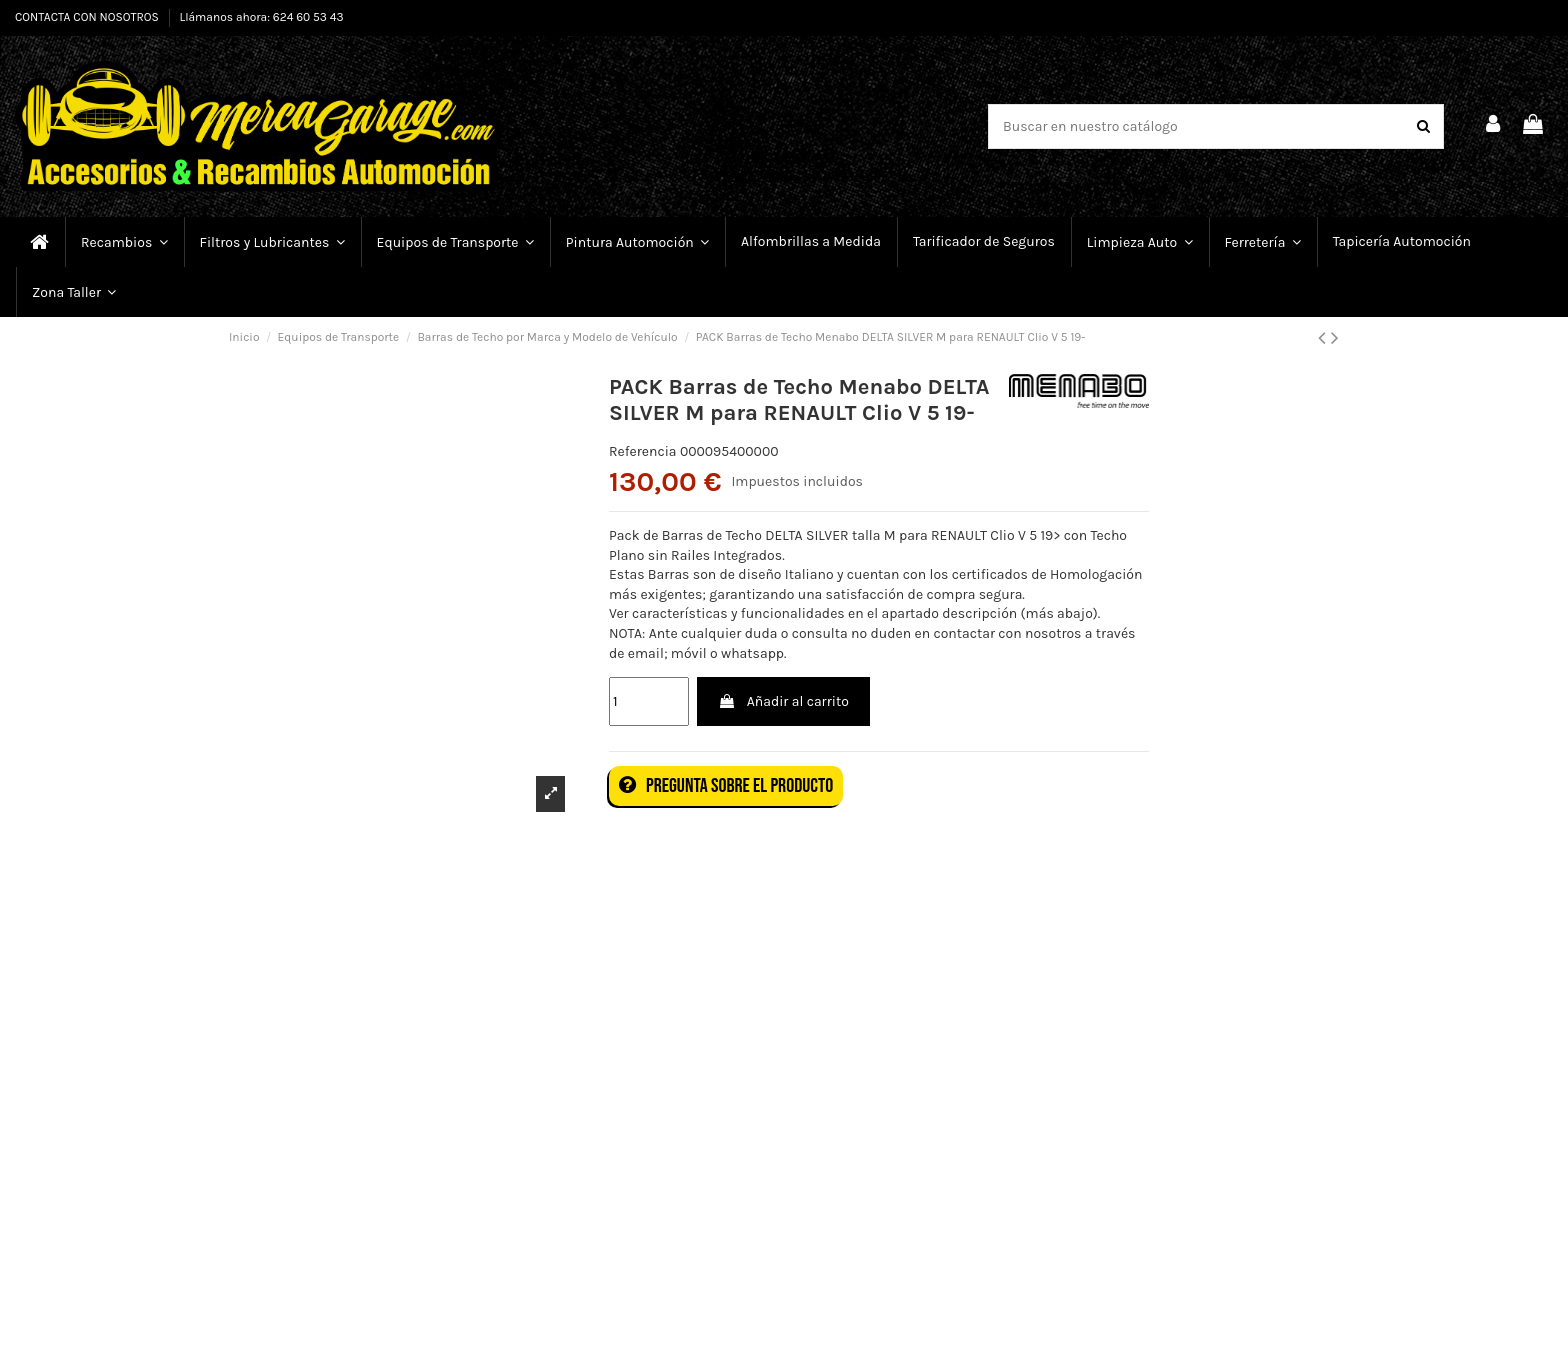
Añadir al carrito (783, 701)
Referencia (643, 451)
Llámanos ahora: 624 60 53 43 (262, 17)
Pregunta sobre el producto (726, 786)
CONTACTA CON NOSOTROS (88, 17)
